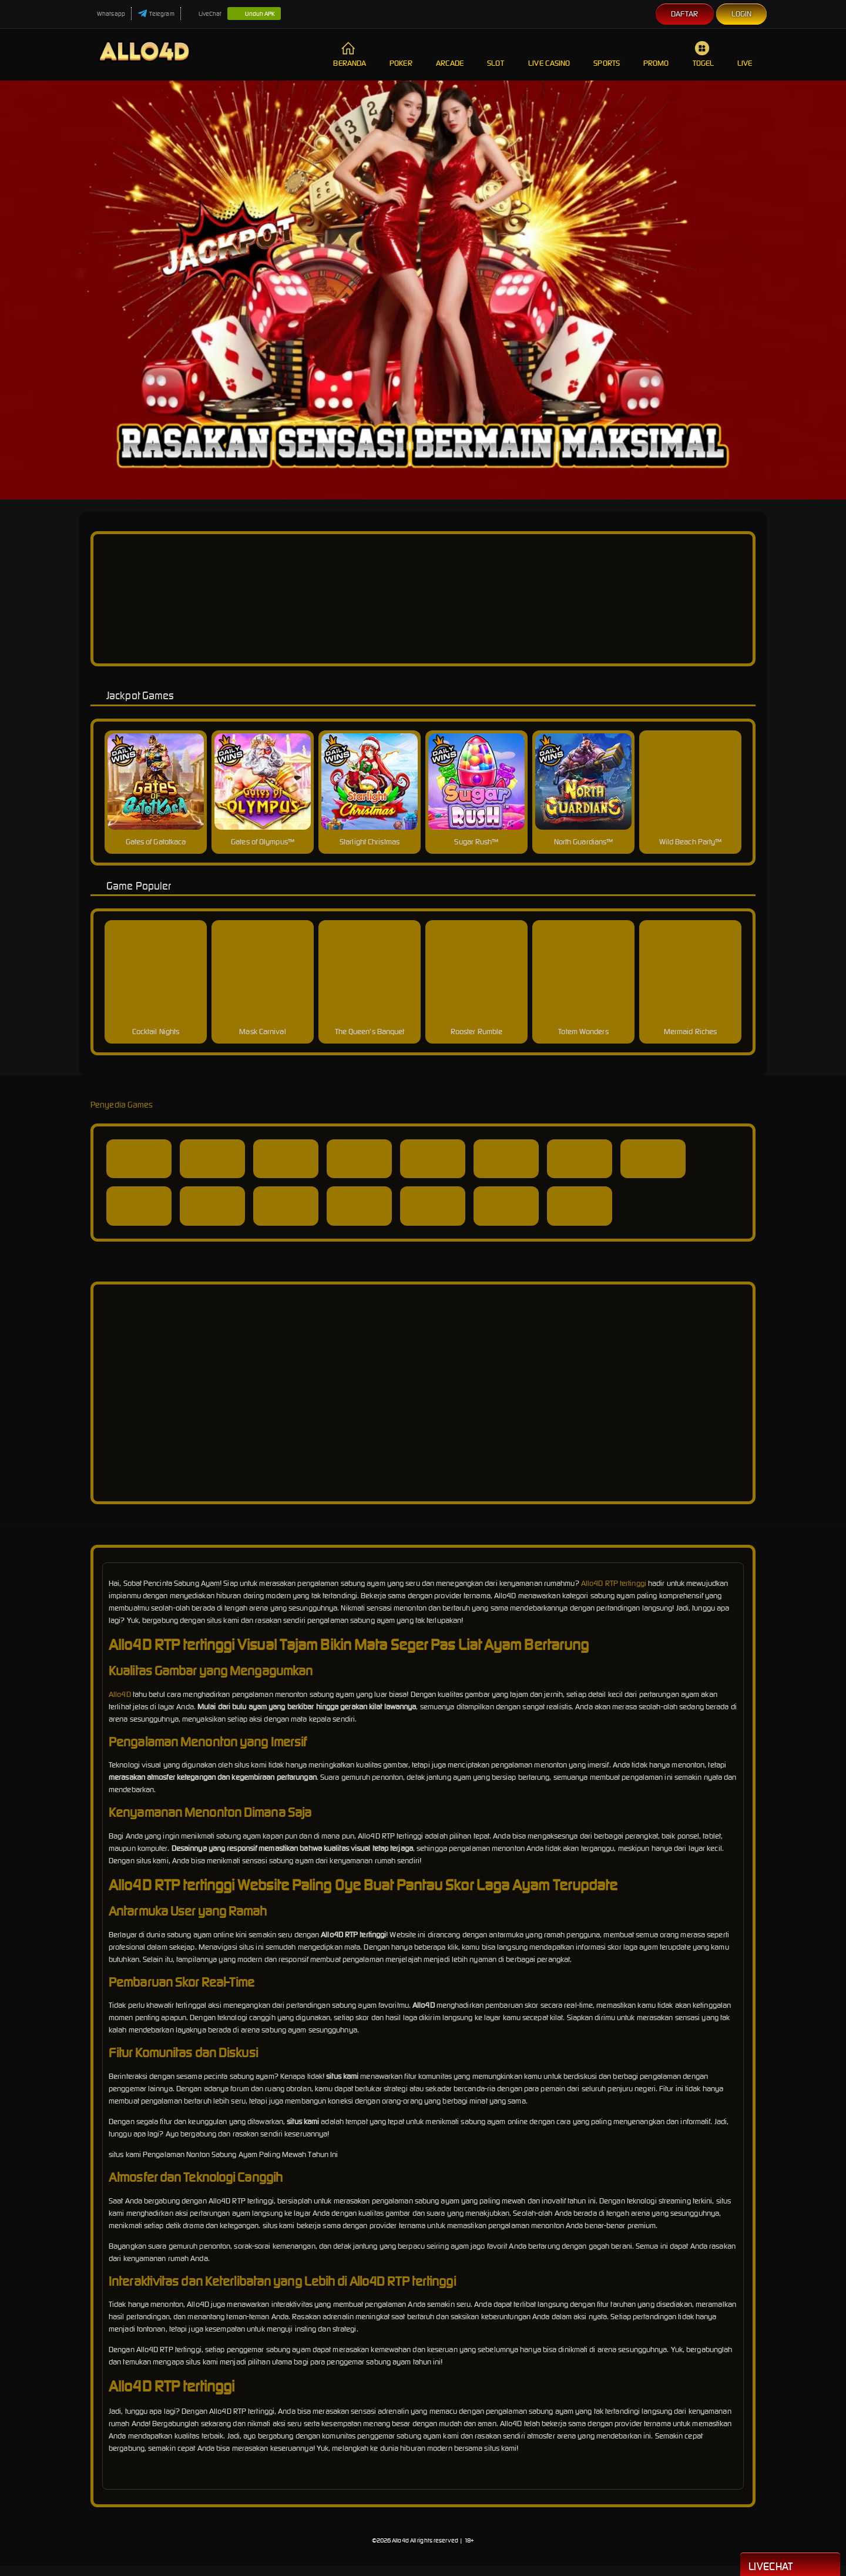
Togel (703, 54)
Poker (401, 54)
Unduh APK (254, 14)
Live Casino (549, 54)
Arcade (450, 54)
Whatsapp (105, 14)
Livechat (790, 2565)
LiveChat (204, 14)
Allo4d (400, 2540)
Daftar (685, 14)
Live (746, 54)
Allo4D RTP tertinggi (613, 1583)
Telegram (155, 14)
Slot (496, 54)
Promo (656, 54)
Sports (606, 54)
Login (741, 14)
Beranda (349, 54)
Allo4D (120, 1694)
